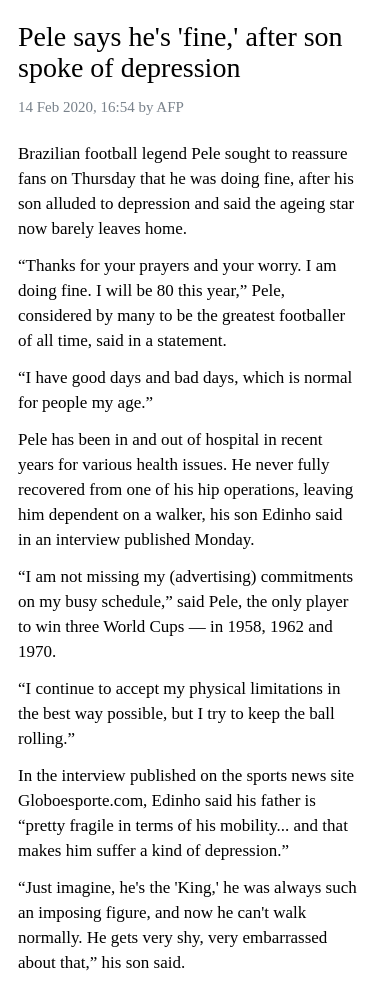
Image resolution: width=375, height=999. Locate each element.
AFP (170, 107)
